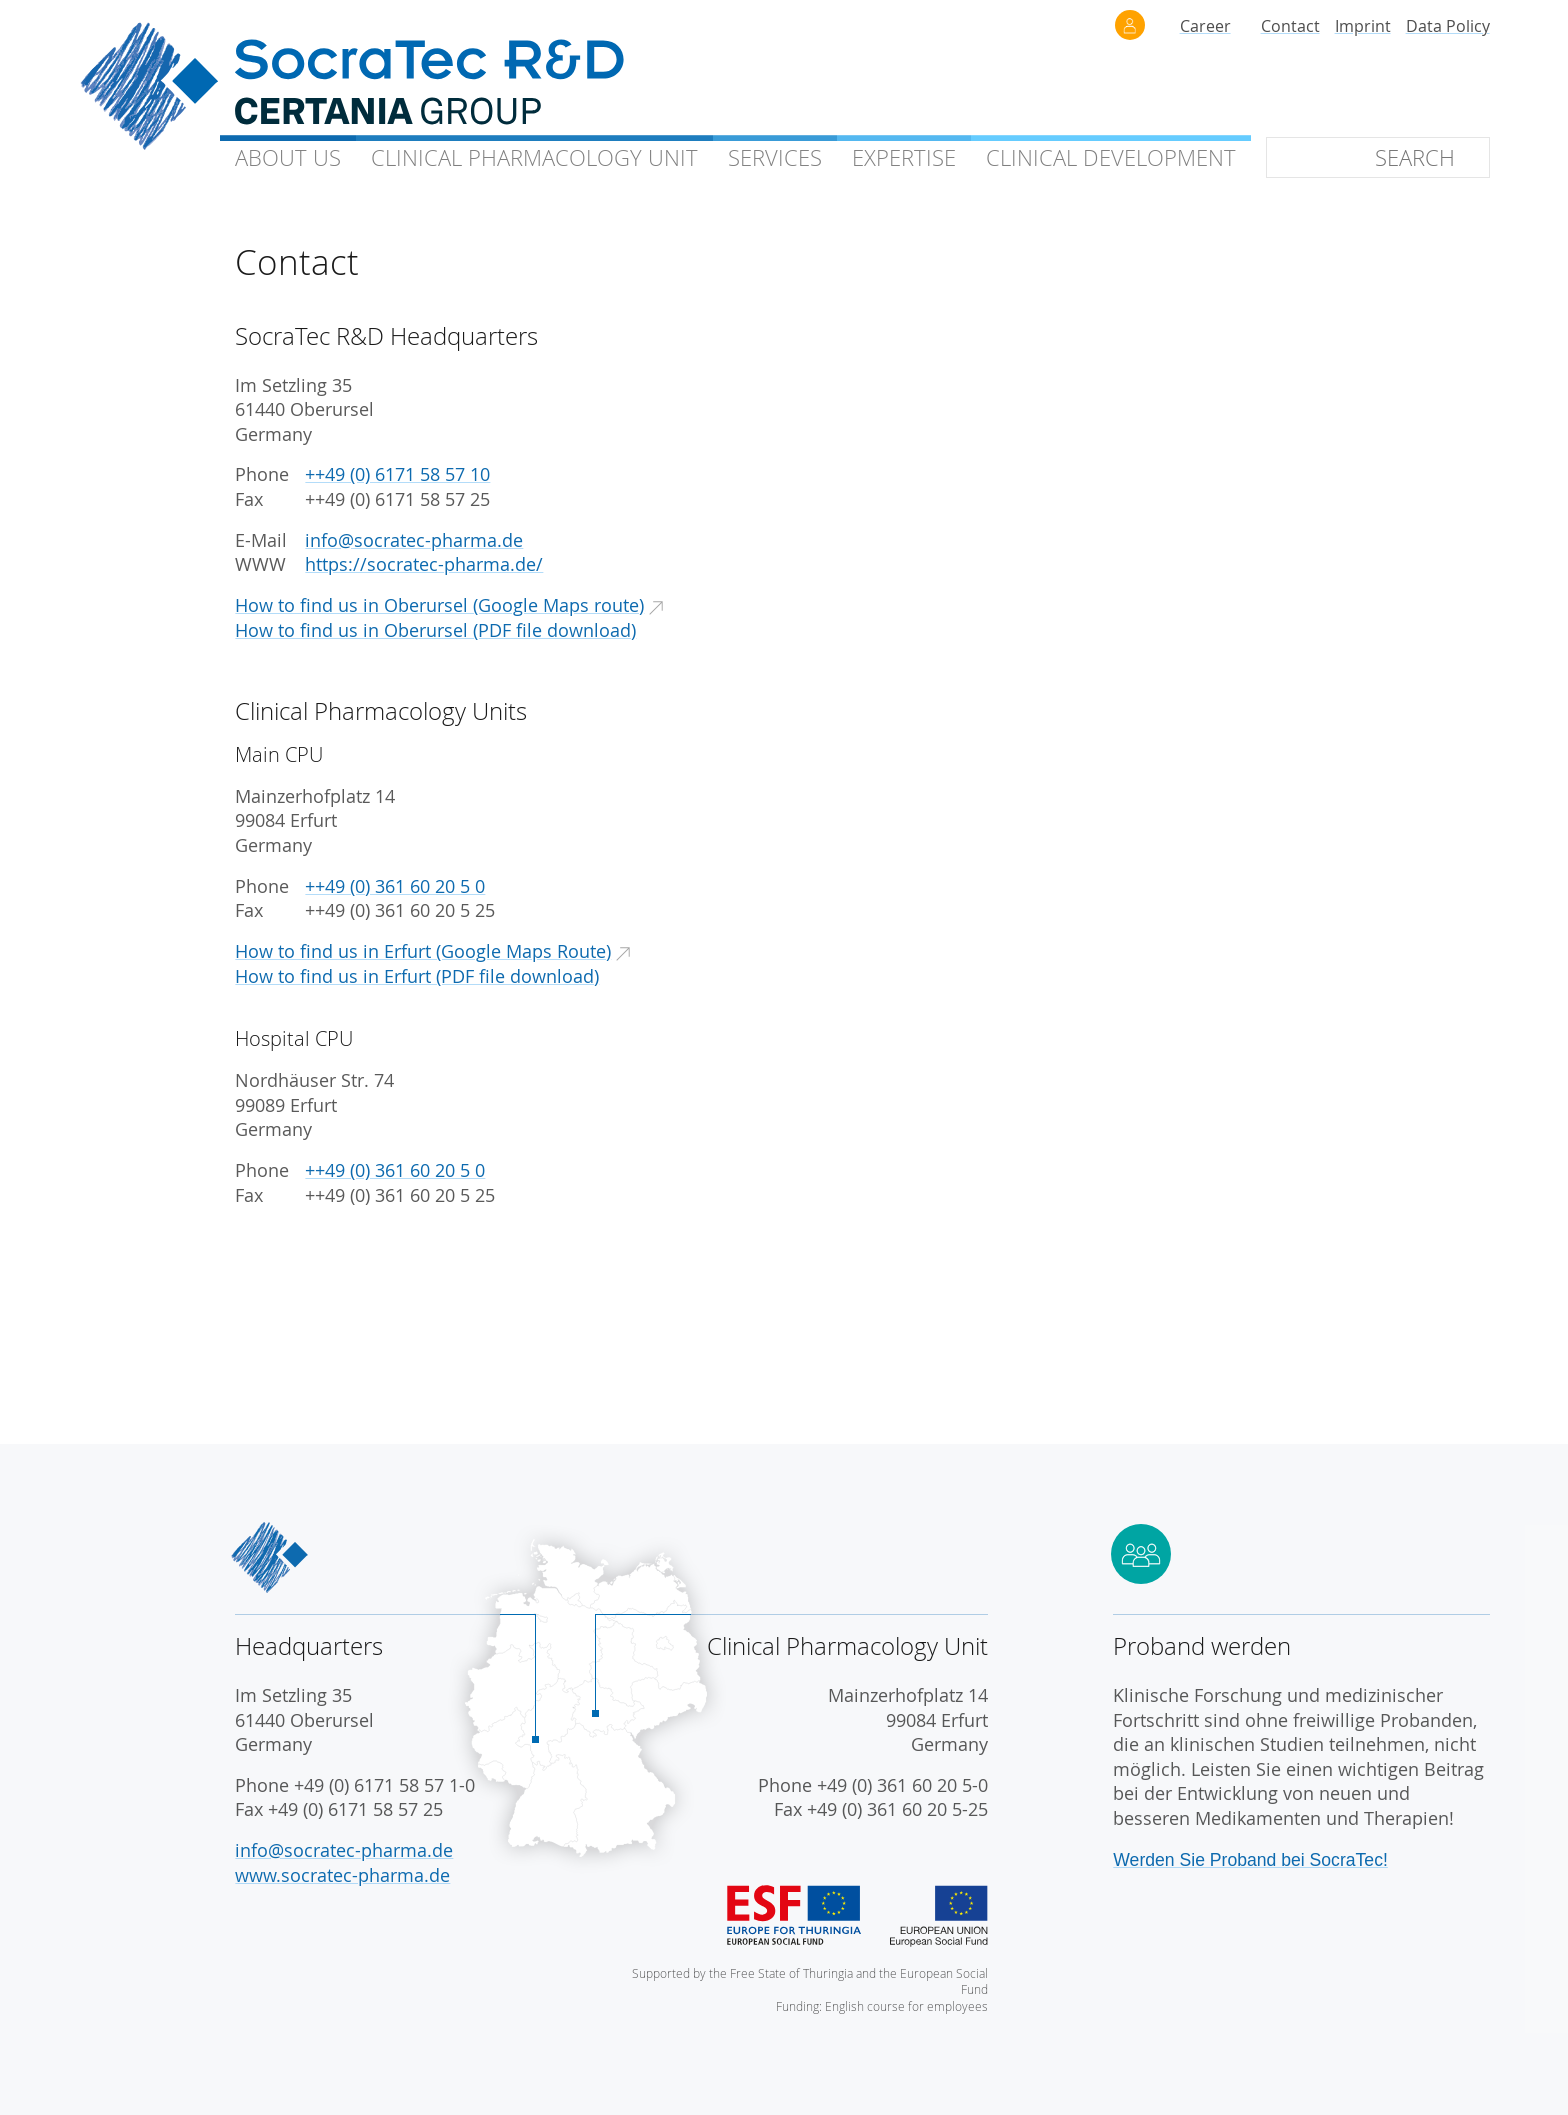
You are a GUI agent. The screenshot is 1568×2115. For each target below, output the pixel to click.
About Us (288, 157)
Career (1205, 26)
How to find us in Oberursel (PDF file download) (435, 630)
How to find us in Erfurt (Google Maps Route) (423, 951)
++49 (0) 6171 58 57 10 (397, 474)
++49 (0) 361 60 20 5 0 (395, 886)
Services (775, 157)
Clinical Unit (534, 157)
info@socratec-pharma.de (414, 540)
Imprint (1363, 26)
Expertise (904, 157)
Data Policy (1448, 26)
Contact (1290, 26)
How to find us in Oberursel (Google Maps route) (439, 605)
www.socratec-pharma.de (342, 1875)
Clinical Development (1111, 157)
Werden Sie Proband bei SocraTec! (1250, 1860)
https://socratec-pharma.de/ (424, 564)
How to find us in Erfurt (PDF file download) (417, 976)
